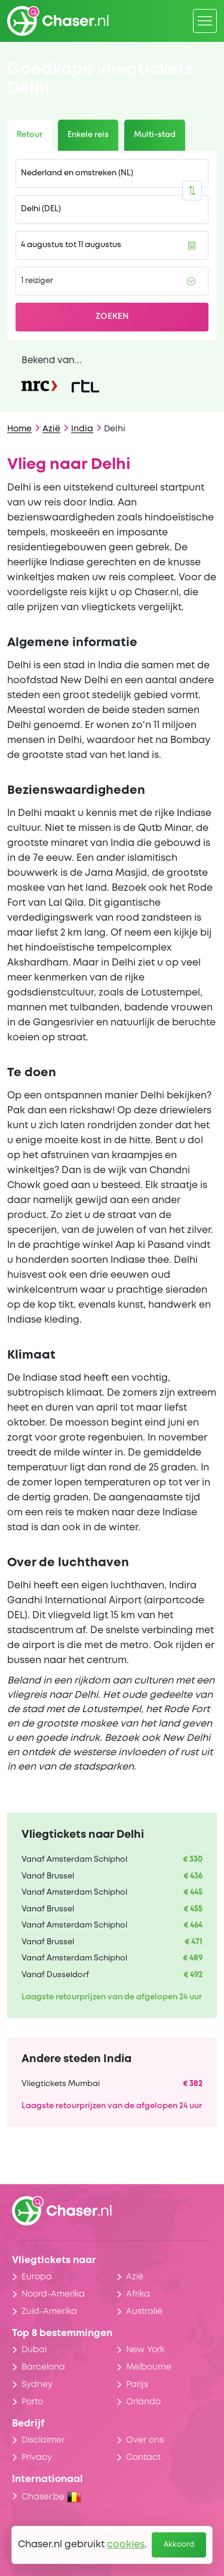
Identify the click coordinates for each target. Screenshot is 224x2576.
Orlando (143, 2402)
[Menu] (205, 21)
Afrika (138, 2294)
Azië (51, 429)
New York (145, 2349)
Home (19, 429)
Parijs (137, 2384)
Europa (37, 2276)
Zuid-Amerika (49, 2311)
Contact (143, 2457)
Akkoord (179, 2544)
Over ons (145, 2440)
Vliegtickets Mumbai (61, 2084)
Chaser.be (51, 2497)
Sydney (37, 2384)
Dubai (34, 2349)
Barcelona (43, 2367)
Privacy (37, 2457)
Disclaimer (43, 2440)
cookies (126, 2544)
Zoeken (112, 316)
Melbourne (148, 2367)
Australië (144, 2311)
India (82, 429)
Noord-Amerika (53, 2294)
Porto (32, 2402)
